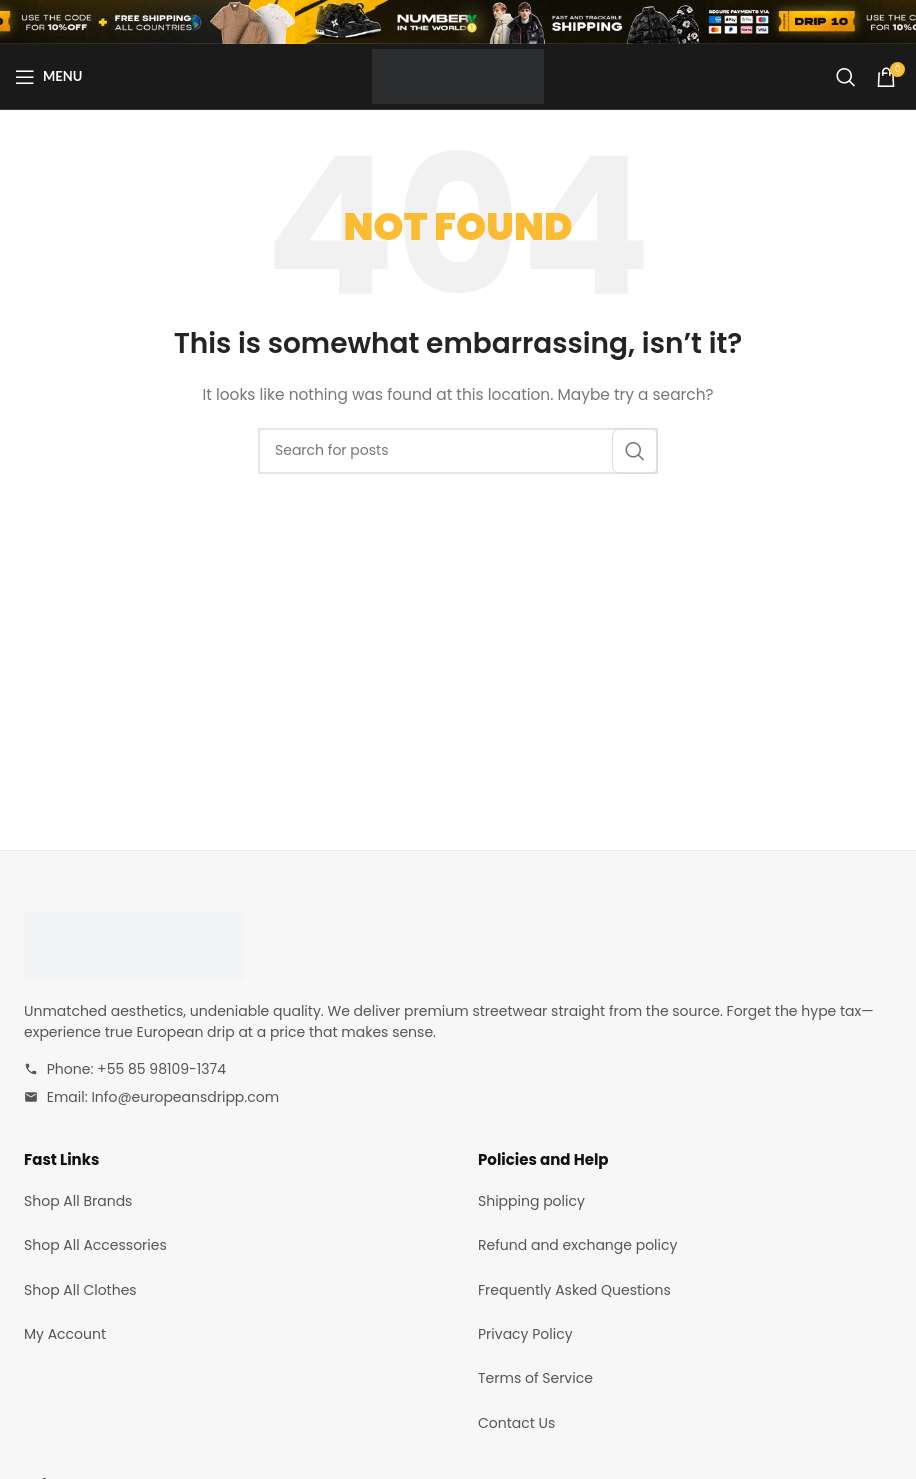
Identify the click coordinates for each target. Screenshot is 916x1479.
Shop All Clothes (80, 1290)
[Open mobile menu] (48, 77)
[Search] (846, 77)
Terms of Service (535, 1378)
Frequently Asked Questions (574, 1290)
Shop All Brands (78, 1201)
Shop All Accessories (95, 1245)
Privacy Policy (525, 1334)
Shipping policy (531, 1201)
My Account (65, 1334)
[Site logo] (457, 75)
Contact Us (516, 1423)
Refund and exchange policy (577, 1245)
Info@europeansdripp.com (185, 1097)
